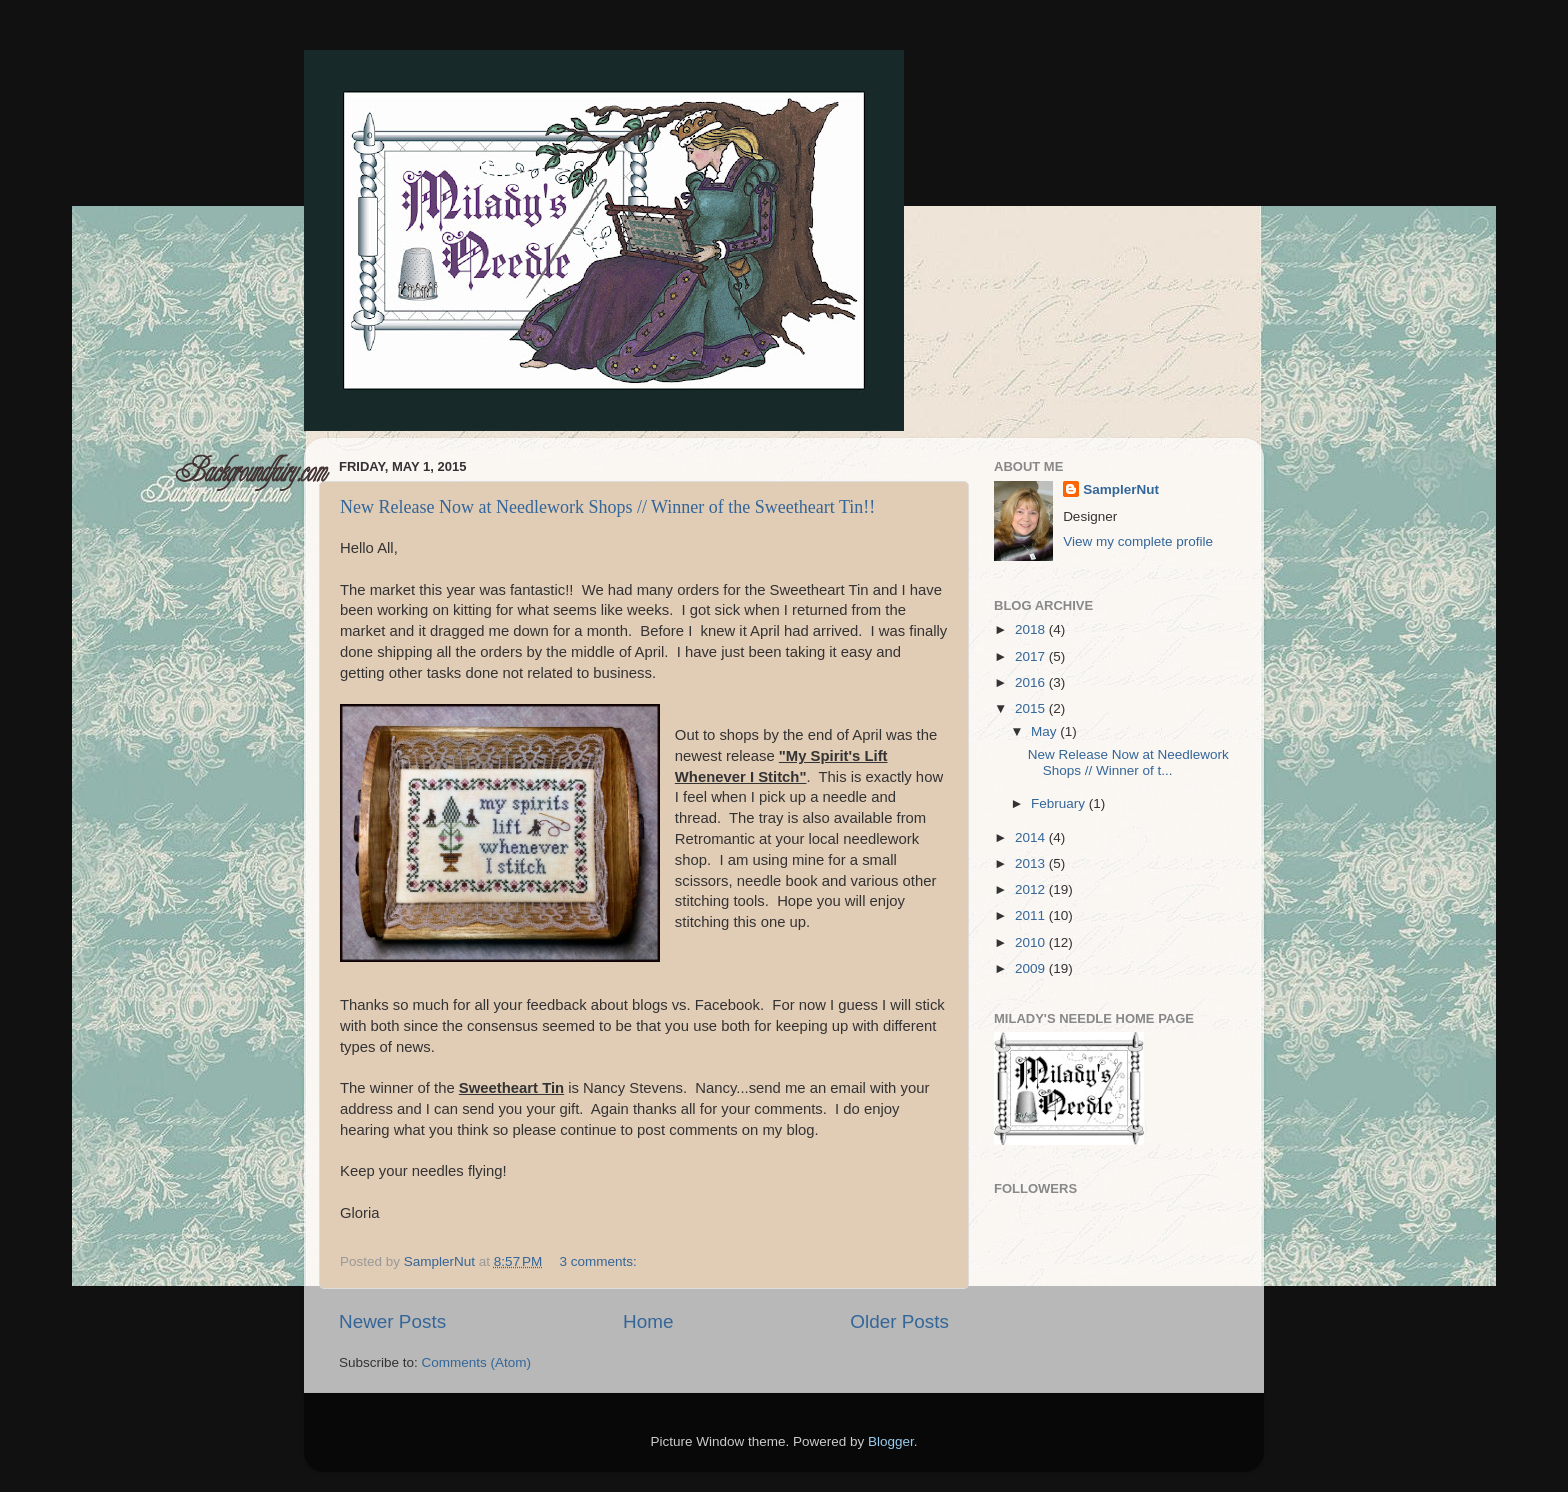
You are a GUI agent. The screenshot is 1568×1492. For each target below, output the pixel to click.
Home (648, 1321)
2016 (1032, 682)
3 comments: (600, 1261)
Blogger (891, 1441)
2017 (1032, 656)
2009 (1032, 968)
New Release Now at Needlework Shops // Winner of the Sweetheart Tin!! (607, 507)
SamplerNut (1121, 489)
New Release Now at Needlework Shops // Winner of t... (1128, 762)
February (1060, 803)
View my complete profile (1138, 541)
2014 (1032, 837)
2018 (1032, 629)
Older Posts (899, 1321)
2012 (1032, 889)
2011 (1032, 915)
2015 (1032, 708)
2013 (1032, 863)
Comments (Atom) (477, 1362)
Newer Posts (392, 1321)
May (1045, 731)
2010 (1032, 942)
